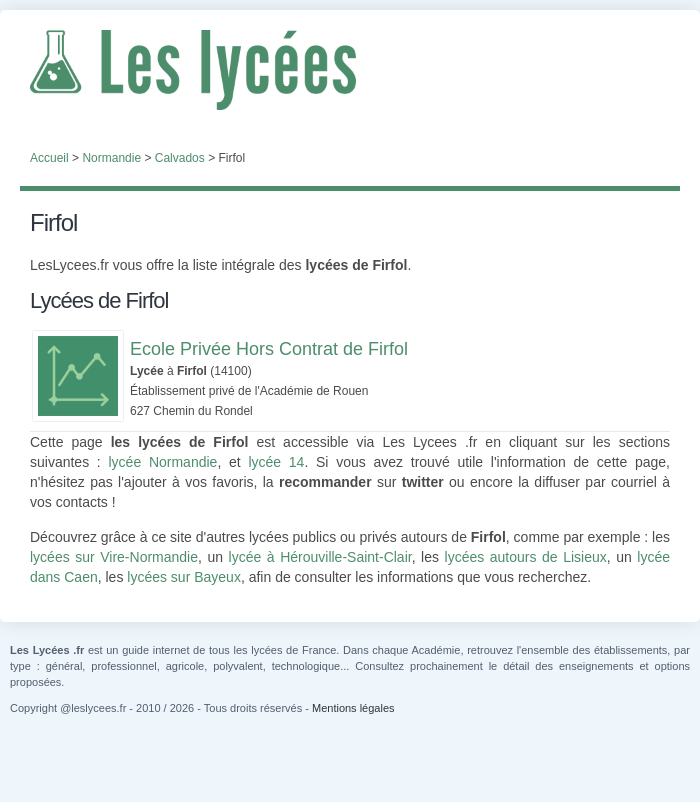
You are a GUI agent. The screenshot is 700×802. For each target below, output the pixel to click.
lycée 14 (276, 462)
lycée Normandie (162, 462)
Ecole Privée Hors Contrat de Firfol (269, 349)
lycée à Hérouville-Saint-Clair (320, 557)
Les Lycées (350, 70)
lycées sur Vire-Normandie (114, 557)
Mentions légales (353, 708)
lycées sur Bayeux (184, 577)
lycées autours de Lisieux (526, 557)
